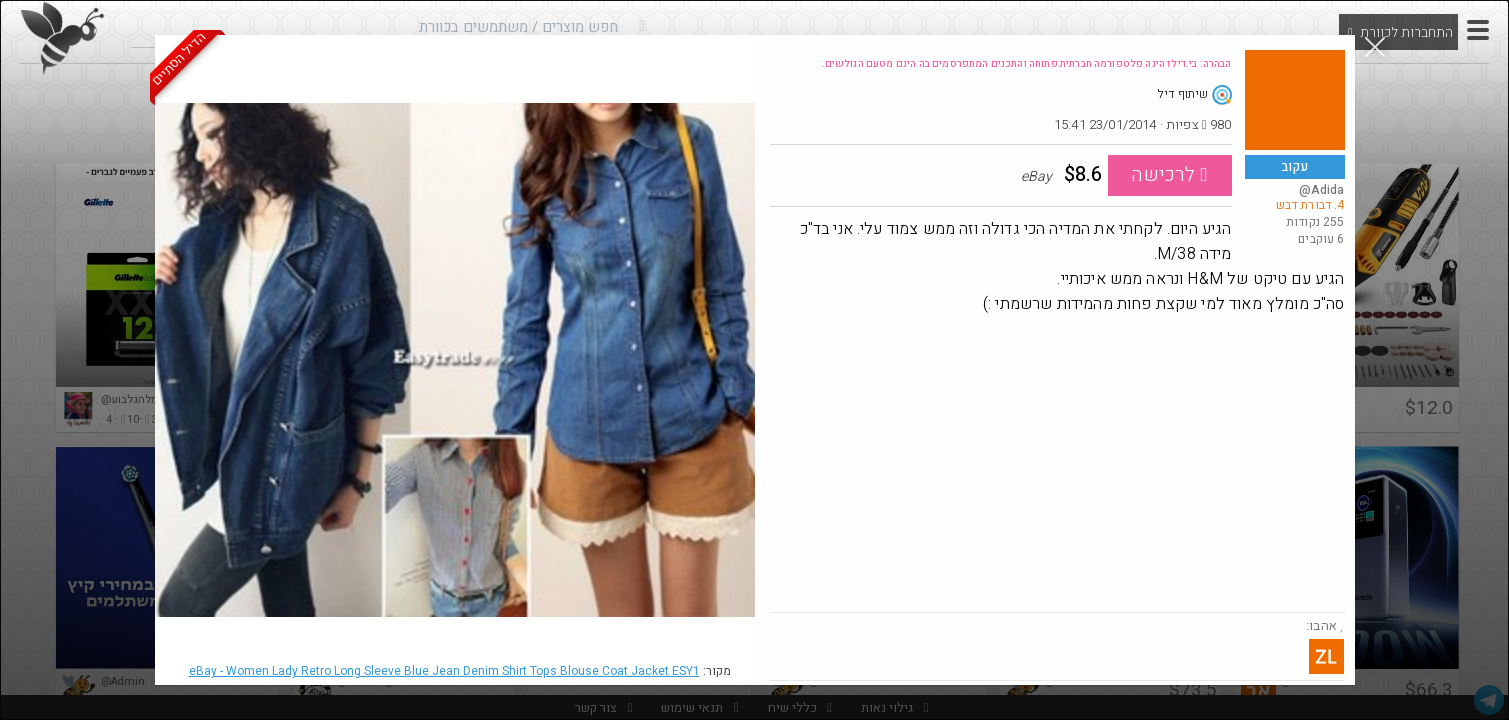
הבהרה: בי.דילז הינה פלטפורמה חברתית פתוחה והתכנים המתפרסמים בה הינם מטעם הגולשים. (1027, 64)
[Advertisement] (1057, 462)
